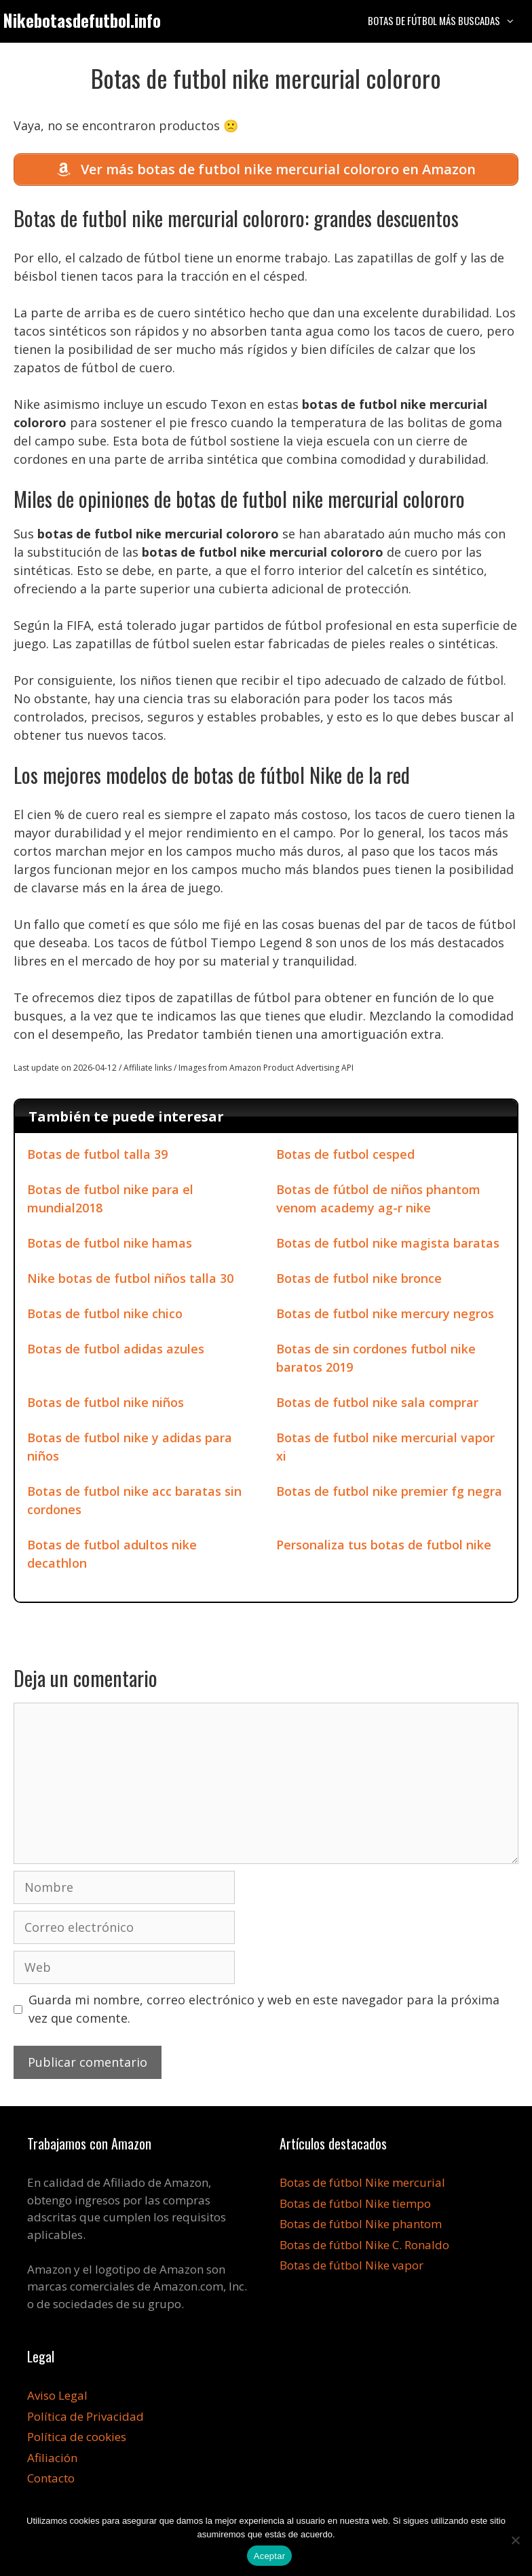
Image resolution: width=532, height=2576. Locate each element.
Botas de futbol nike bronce (359, 1280)
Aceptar (270, 2556)
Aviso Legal (57, 2397)
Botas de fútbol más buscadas (448, 20)
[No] (515, 2540)
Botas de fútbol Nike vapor (351, 2267)
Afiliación (52, 2459)
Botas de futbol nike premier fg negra (389, 1493)
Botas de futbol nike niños (105, 1404)
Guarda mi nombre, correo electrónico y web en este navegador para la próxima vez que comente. (263, 2011)
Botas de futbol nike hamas (109, 1245)
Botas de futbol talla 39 (97, 1156)
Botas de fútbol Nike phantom (361, 2226)
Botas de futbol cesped (345, 1156)
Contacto (51, 2480)
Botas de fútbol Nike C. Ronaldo (364, 2246)
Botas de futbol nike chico (105, 1315)
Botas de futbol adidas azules (115, 1351)
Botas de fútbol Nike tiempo (355, 2205)
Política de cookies (76, 2438)
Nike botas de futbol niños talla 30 (130, 1280)
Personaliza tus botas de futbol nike (383, 1547)
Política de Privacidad (85, 2417)
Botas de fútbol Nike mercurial (362, 2184)
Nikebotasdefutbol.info (82, 20)
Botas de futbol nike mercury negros (385, 1315)
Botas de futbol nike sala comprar (377, 1404)
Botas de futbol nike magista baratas (387, 1245)
